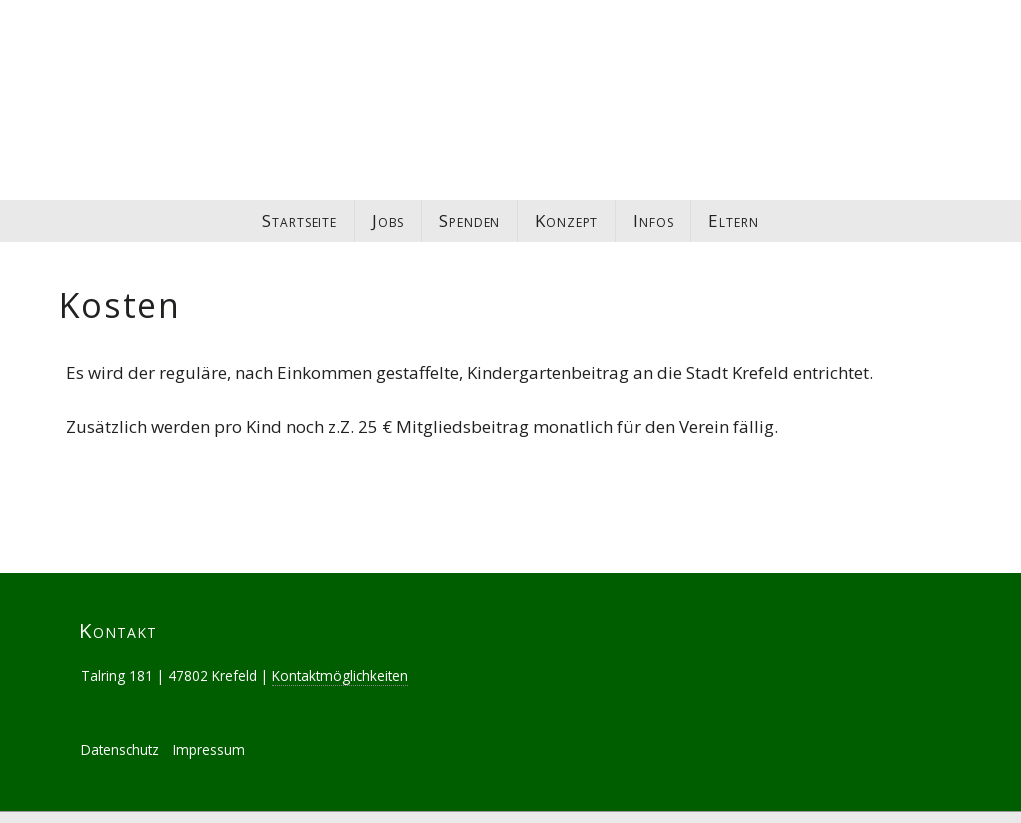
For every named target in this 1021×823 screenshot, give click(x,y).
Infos (653, 220)
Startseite (299, 220)
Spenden (469, 220)
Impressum (209, 726)
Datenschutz (120, 726)
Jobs (388, 220)
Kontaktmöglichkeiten (340, 652)
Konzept (566, 220)
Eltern (733, 220)
